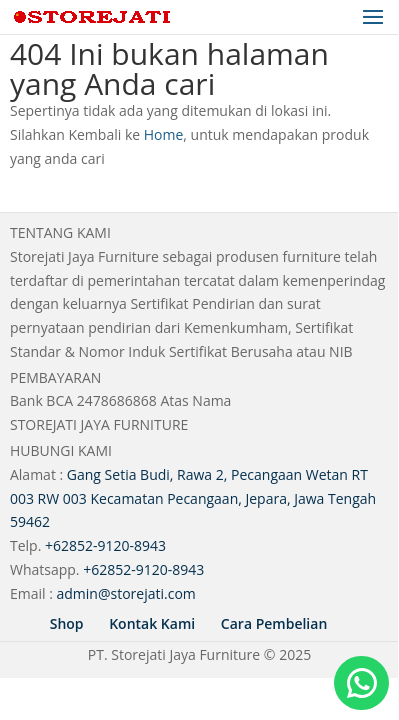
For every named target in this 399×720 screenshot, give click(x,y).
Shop (67, 623)
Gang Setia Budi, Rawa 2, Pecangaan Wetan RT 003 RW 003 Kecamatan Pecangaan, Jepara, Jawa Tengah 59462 (193, 498)
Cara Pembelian (274, 623)
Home (164, 134)
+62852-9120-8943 (105, 545)
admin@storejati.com (126, 593)
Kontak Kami (152, 623)
